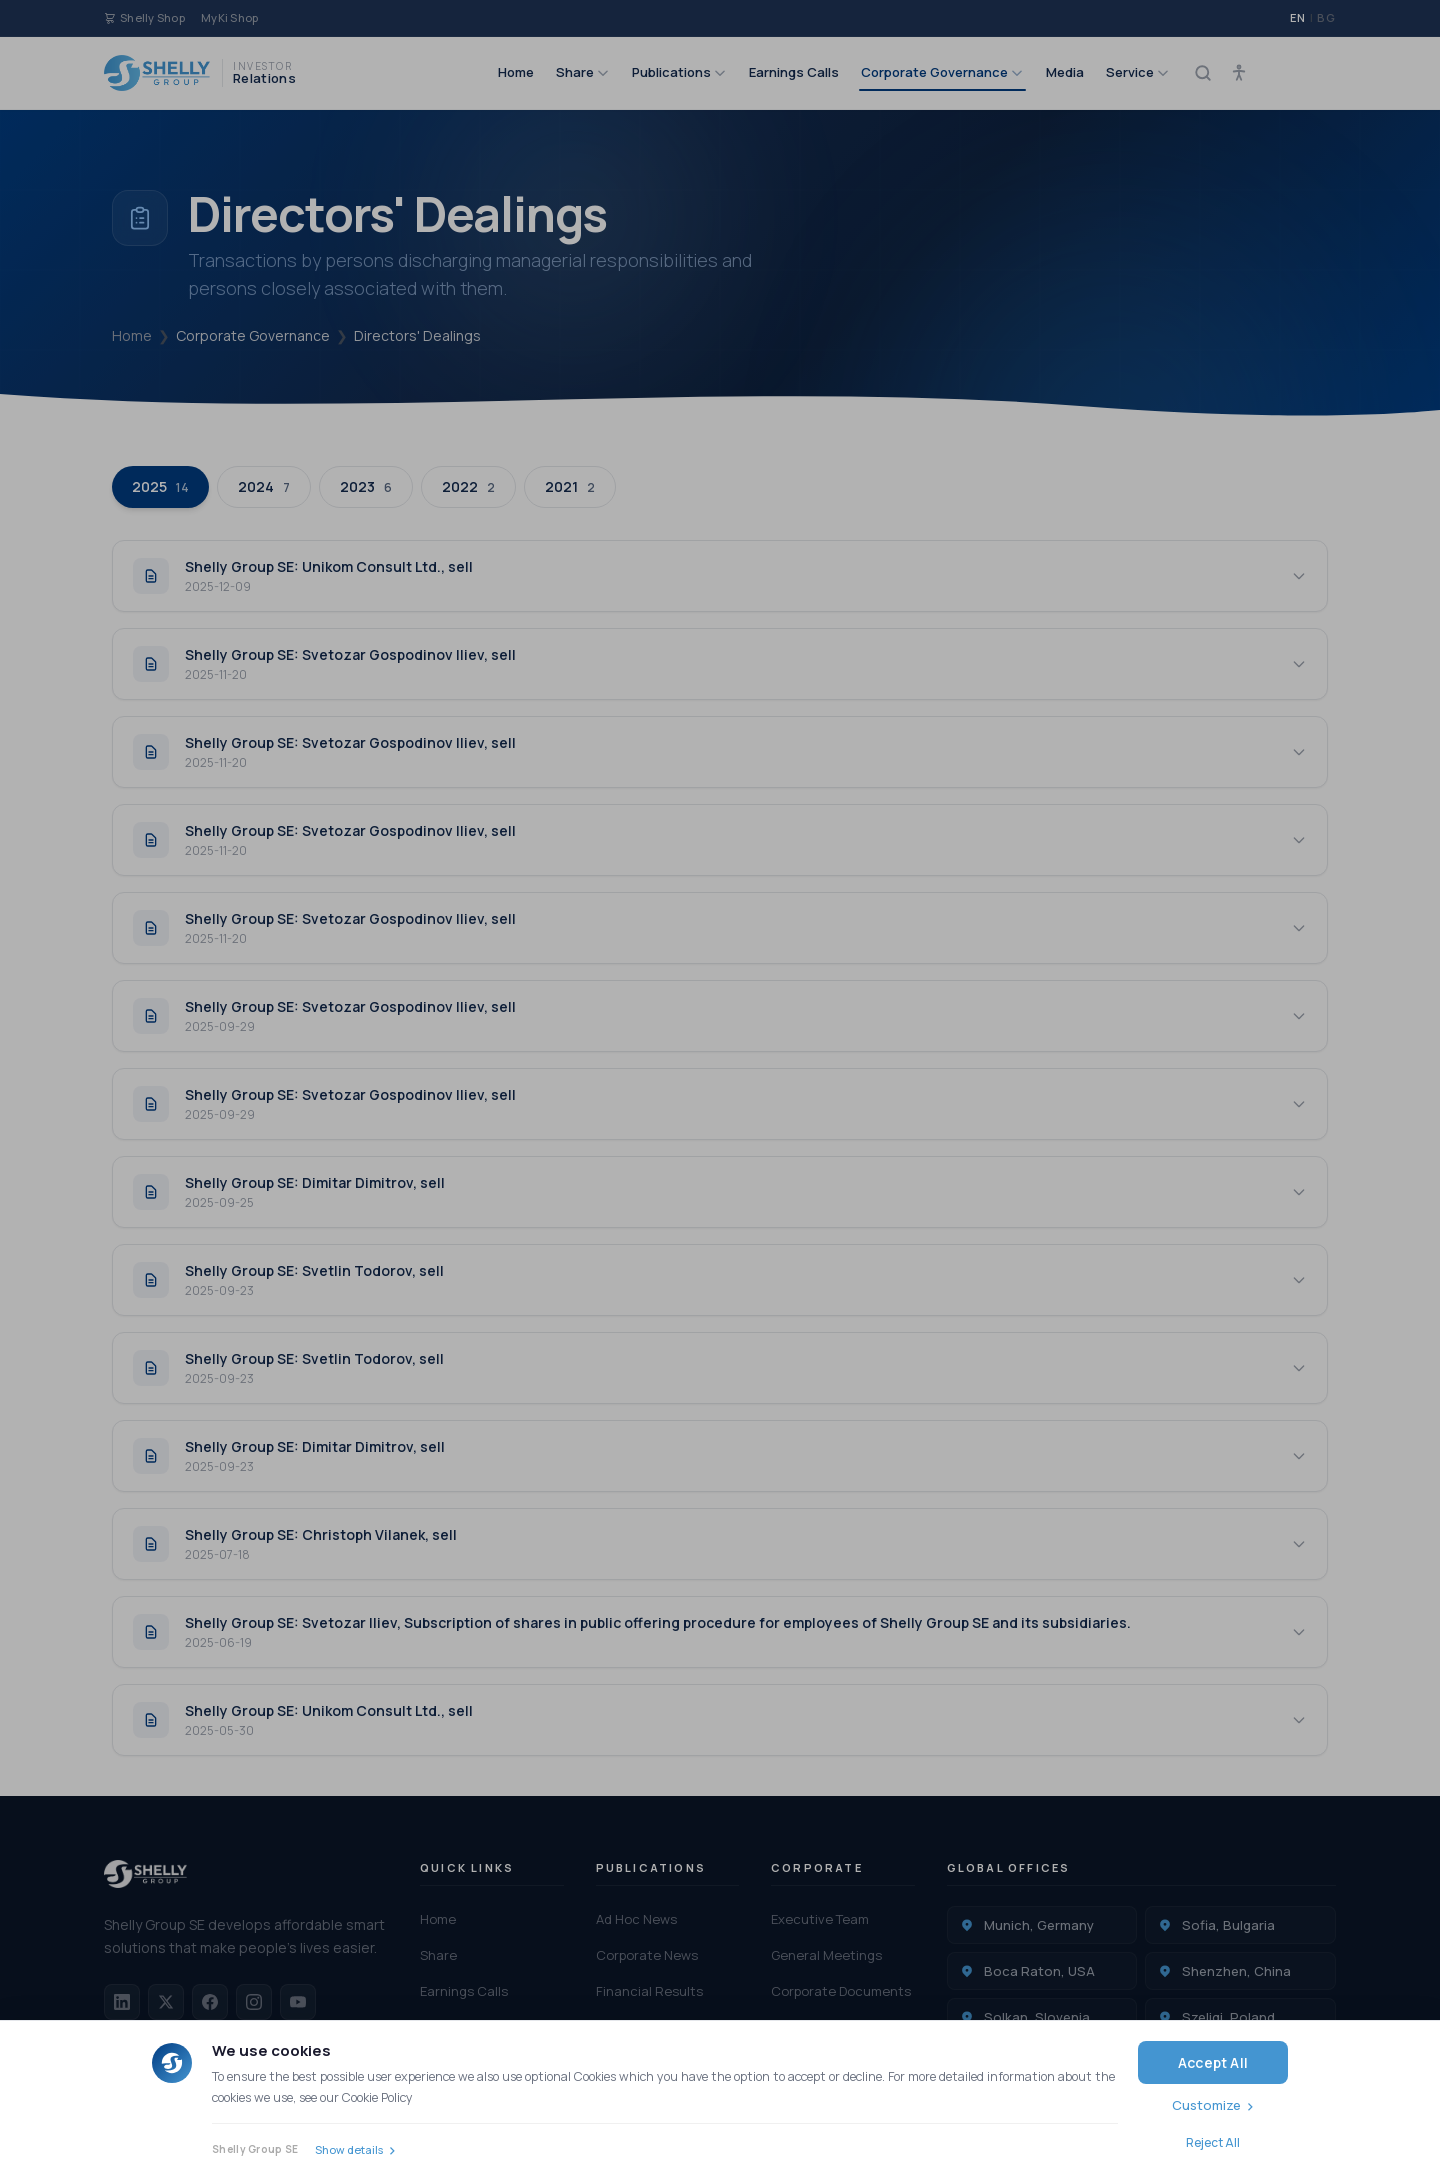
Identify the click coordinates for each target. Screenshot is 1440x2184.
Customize (1206, 2105)
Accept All (1213, 2062)
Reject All (1213, 2142)
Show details (349, 2149)
